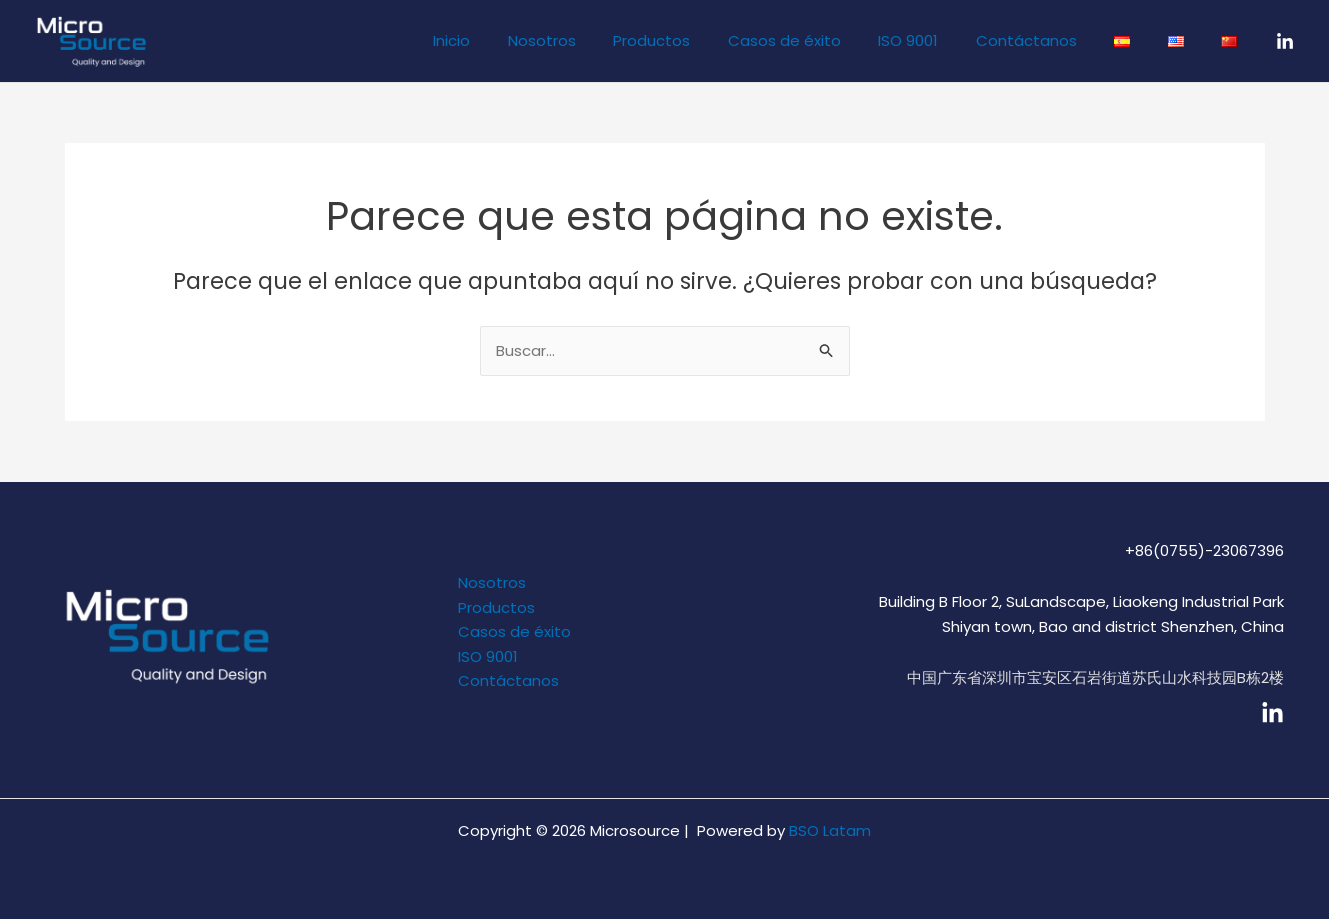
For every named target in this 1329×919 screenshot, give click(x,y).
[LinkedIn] (1285, 42)
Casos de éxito (825, 40)
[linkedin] (1272, 713)
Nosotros (598, 40)
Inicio (515, 40)
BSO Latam (830, 830)
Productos (700, 40)
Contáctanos (1052, 40)
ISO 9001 (942, 40)
